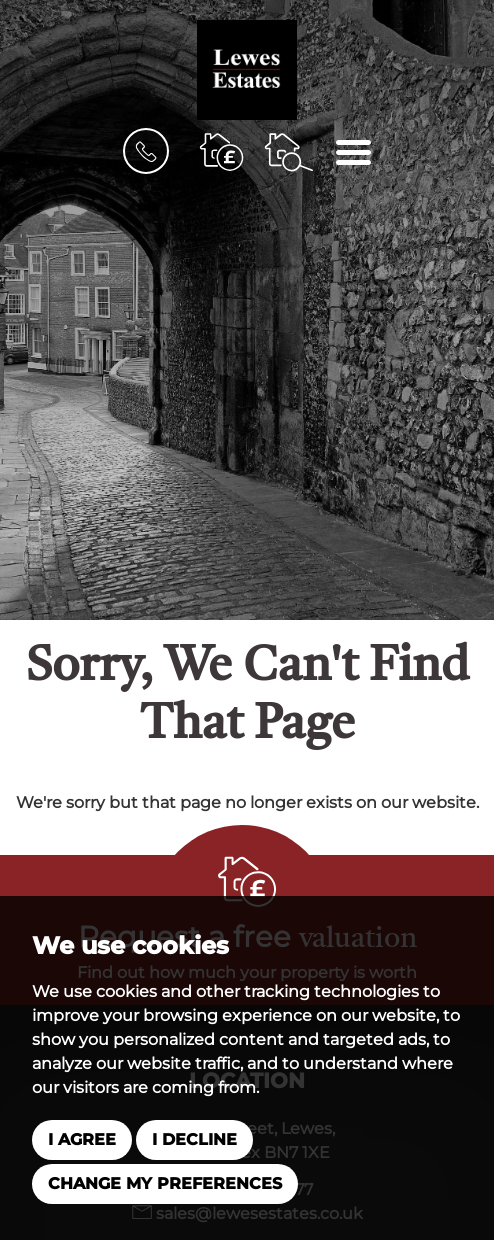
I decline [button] (194, 1139)
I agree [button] (82, 1139)
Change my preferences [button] (165, 1183)
